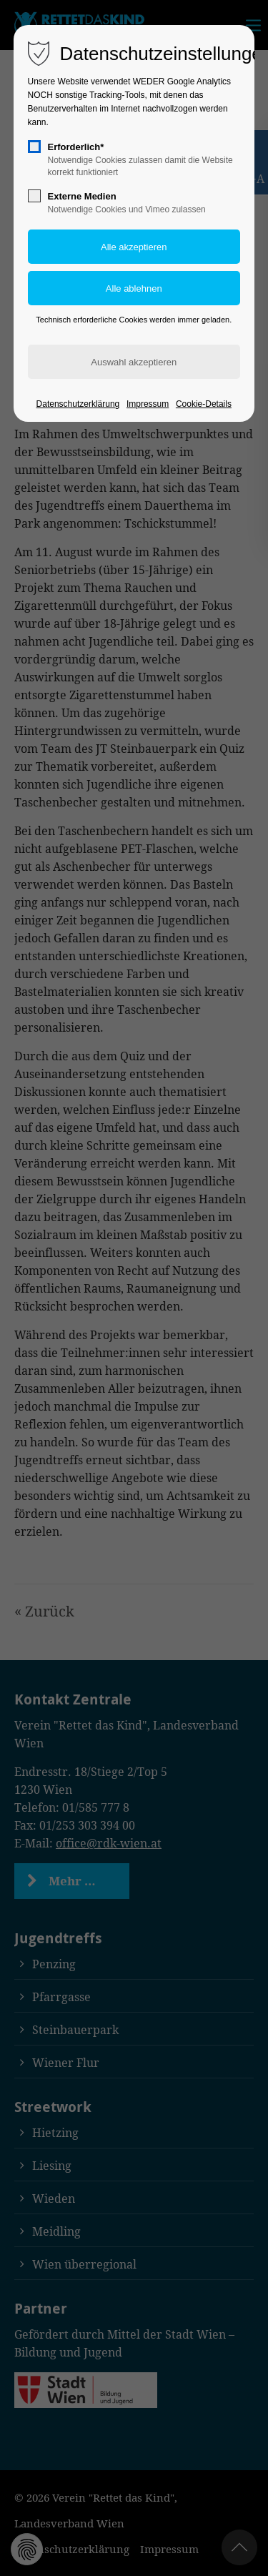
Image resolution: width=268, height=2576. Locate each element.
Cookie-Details (204, 404)
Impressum (147, 404)
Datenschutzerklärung (78, 404)
